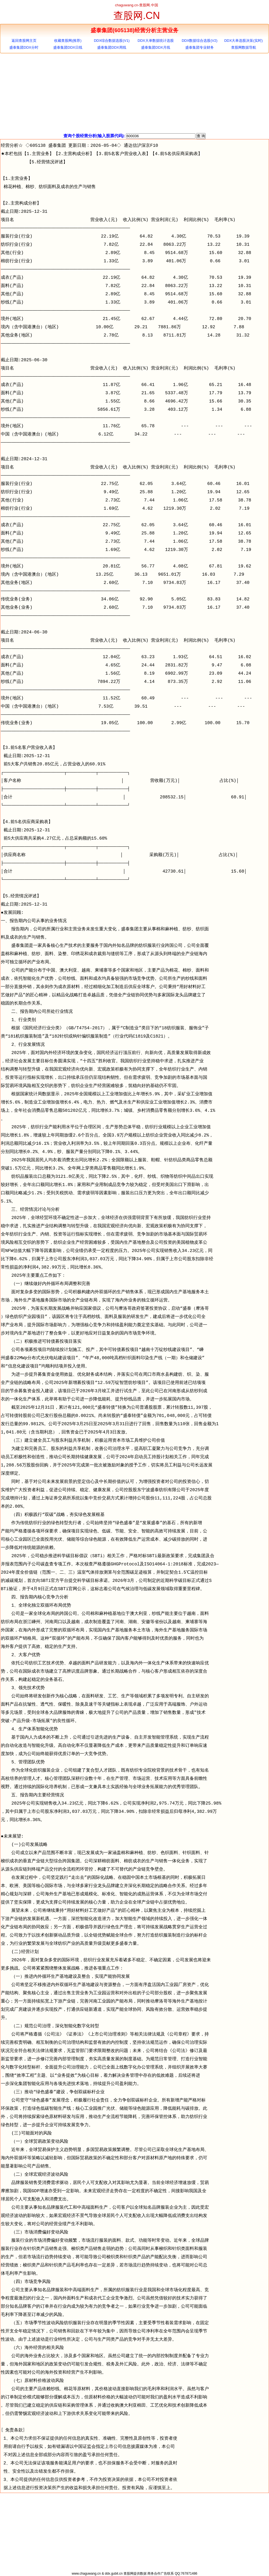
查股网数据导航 (243, 47)
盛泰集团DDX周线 (111, 47)
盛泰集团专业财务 (199, 47)
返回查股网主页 (24, 40)
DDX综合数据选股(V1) (112, 40)
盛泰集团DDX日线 (67, 47)
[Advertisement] (134, 93)
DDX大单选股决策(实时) (243, 40)
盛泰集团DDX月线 (155, 47)
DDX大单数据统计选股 (155, 40)
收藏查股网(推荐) (68, 40)
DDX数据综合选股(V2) (199, 40)
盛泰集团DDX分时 (23, 47)
